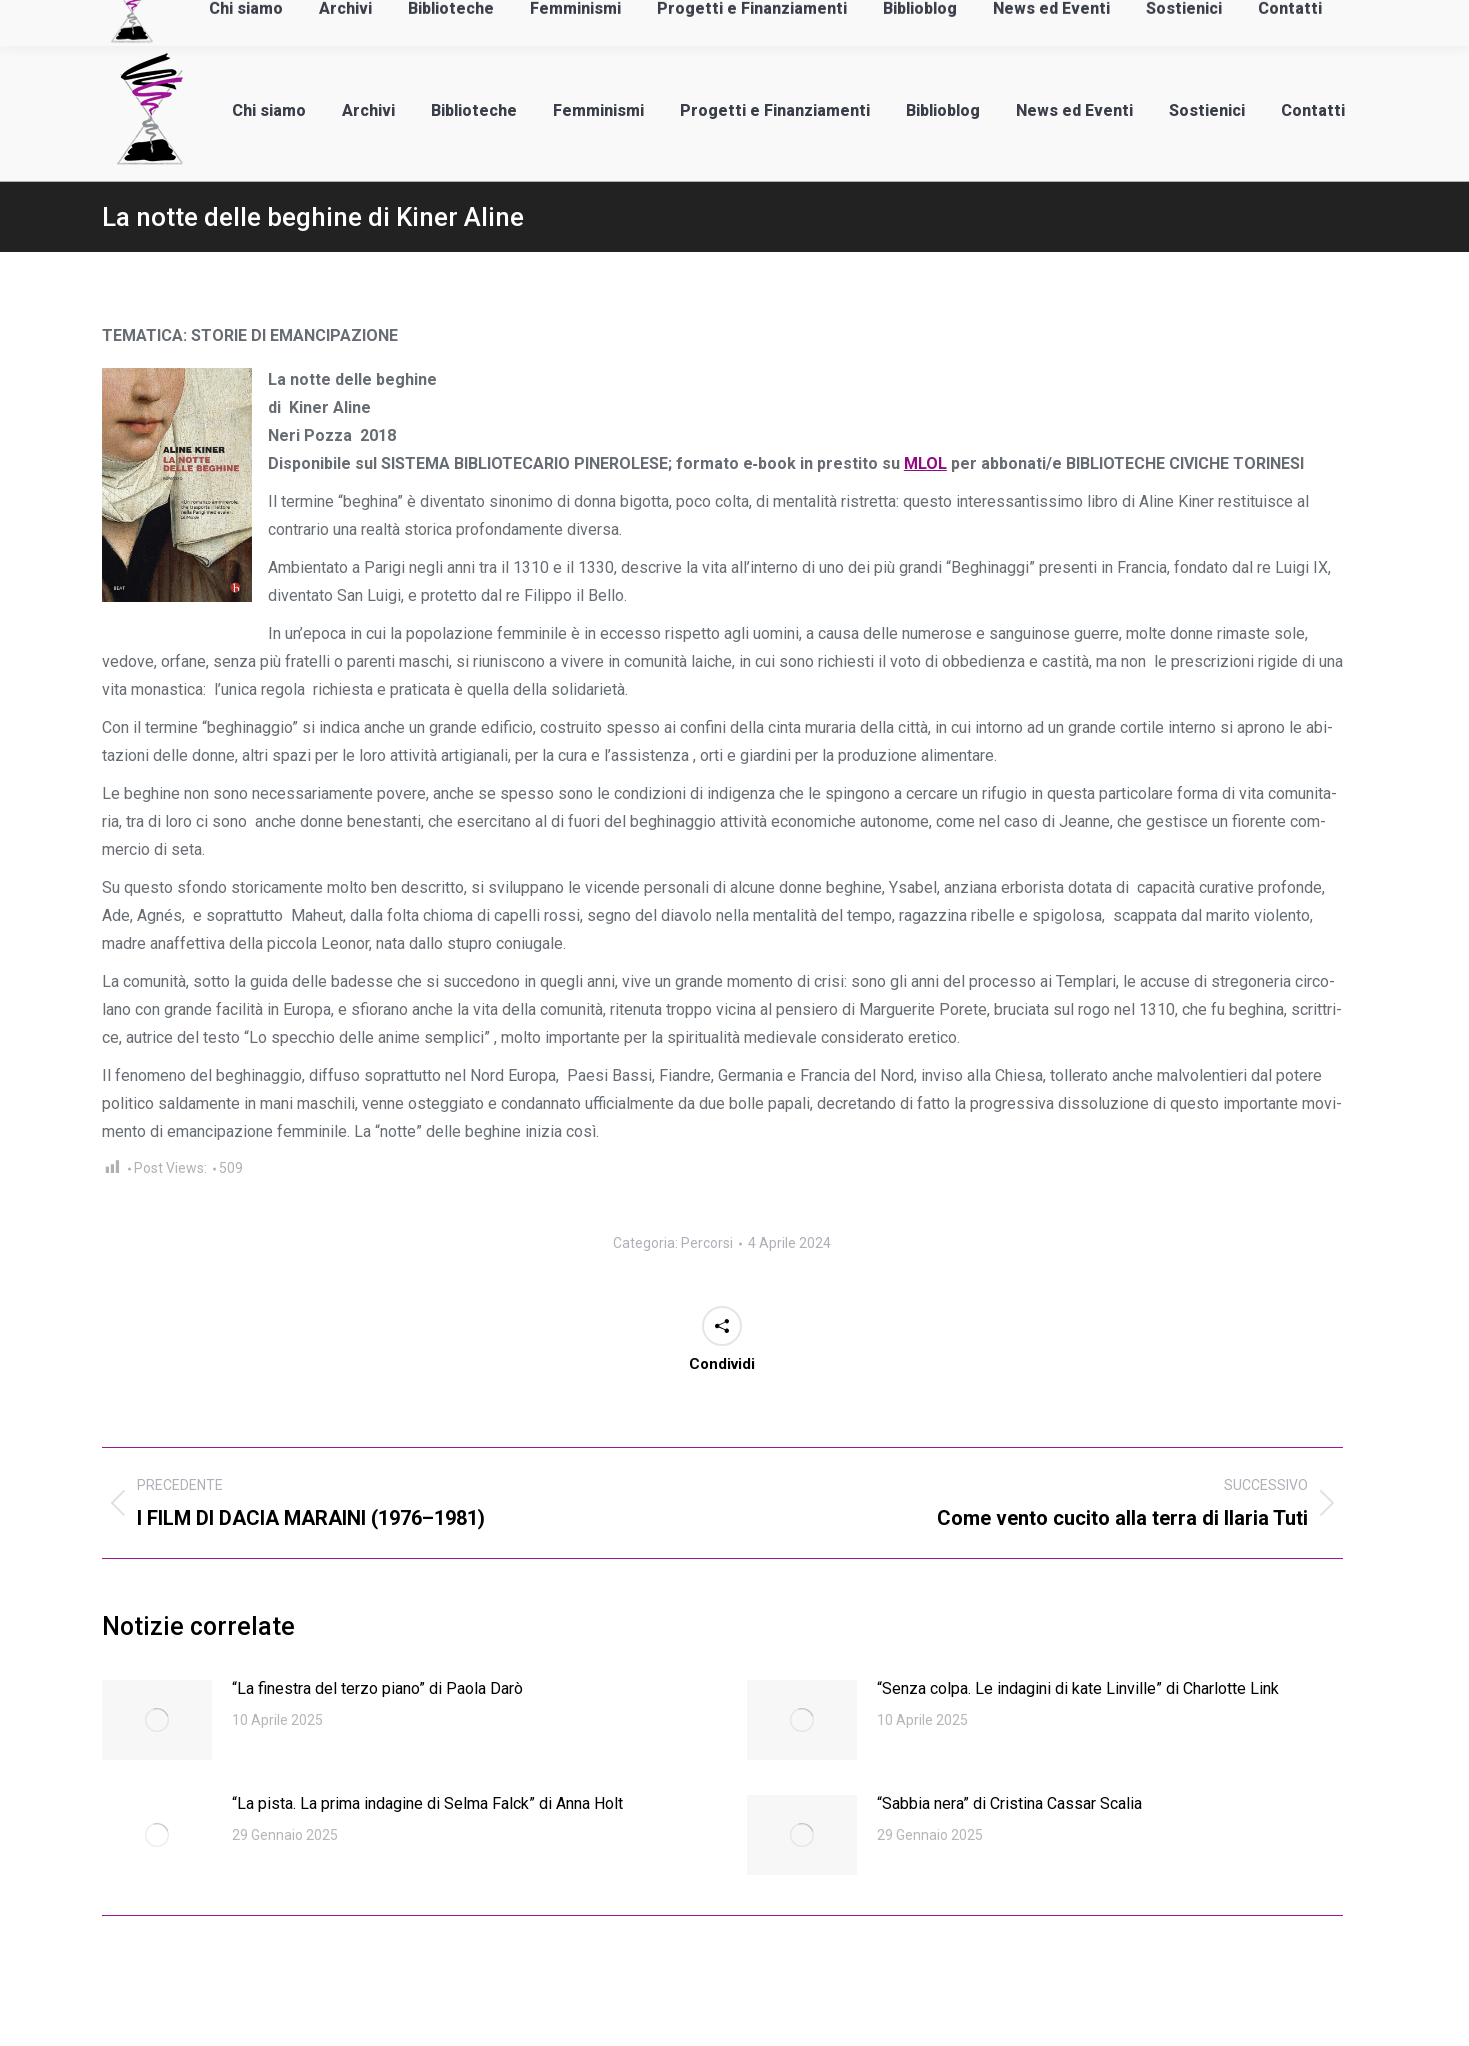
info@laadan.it (122, 20)
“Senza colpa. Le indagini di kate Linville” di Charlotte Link (1078, 1688)
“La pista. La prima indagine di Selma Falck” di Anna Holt (427, 1803)
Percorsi (707, 1243)
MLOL (925, 463)
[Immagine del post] (157, 1720)
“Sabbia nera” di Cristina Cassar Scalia (1009, 1803)
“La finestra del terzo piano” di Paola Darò (377, 1688)
